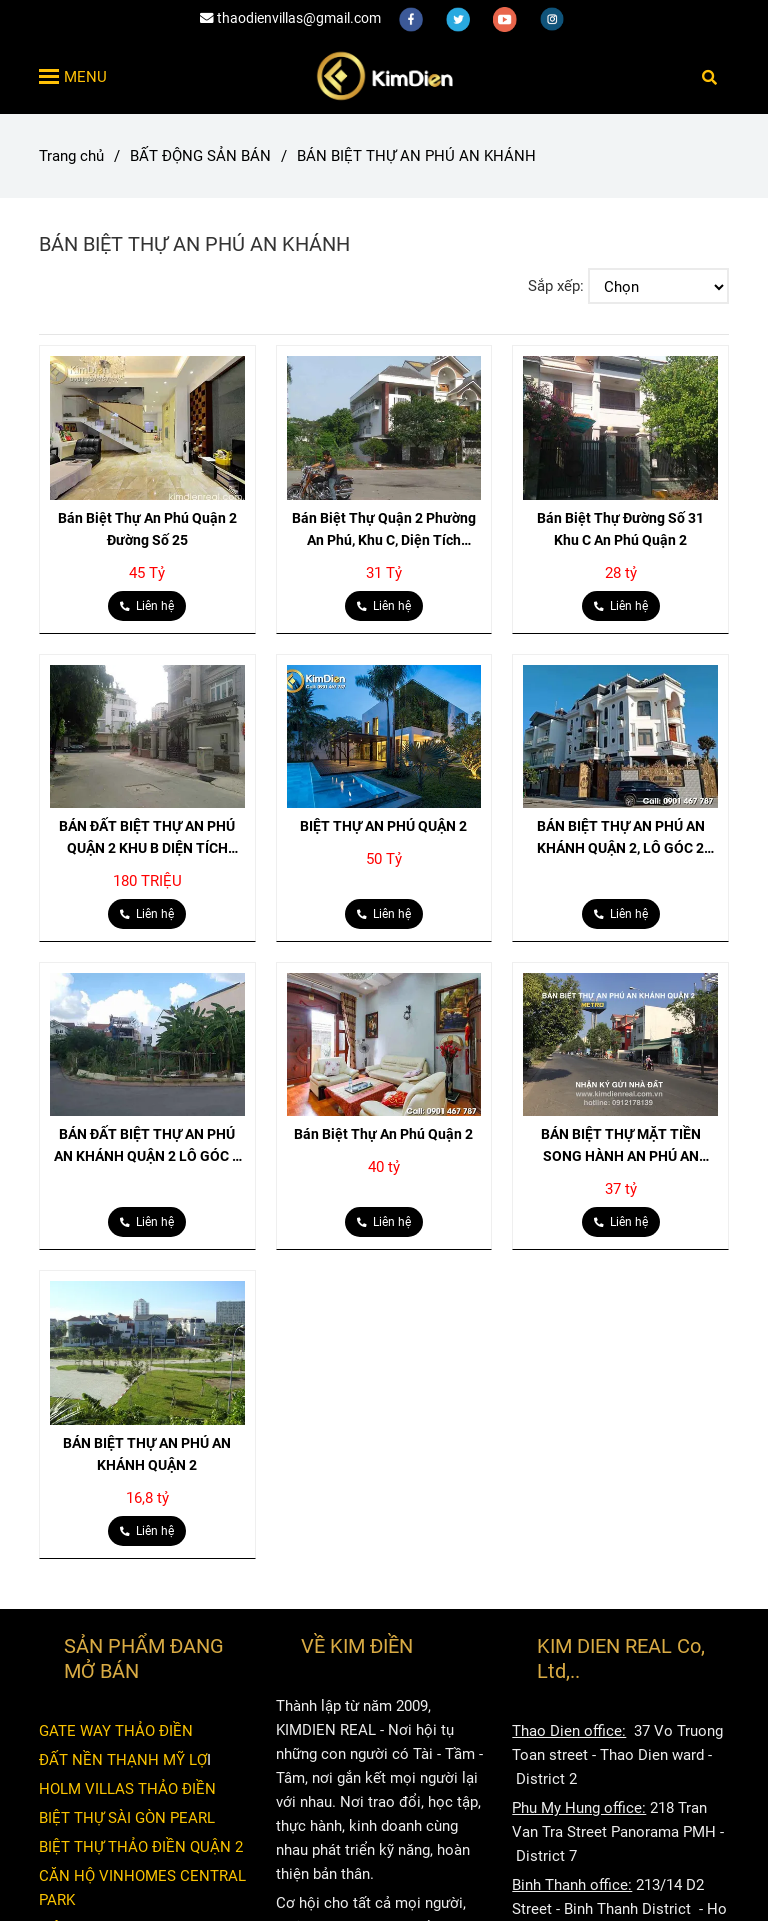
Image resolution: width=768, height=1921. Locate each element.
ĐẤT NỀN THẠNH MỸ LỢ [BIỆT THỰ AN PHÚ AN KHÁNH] (123, 1760)
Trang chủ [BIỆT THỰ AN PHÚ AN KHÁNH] (71, 156)
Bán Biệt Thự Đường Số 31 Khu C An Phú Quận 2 (620, 529)
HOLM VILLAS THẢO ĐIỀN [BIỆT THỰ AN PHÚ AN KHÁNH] (127, 1789)
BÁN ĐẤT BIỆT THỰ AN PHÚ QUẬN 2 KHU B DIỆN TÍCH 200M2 (147, 838)
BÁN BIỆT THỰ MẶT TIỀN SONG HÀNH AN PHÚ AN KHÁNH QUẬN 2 (621, 1146)
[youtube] (506, 18)
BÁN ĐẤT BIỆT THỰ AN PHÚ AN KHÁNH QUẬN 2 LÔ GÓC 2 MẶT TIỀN (147, 1146)
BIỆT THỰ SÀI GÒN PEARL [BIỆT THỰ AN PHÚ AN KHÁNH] (127, 1818)
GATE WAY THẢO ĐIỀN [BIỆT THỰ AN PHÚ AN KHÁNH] (116, 1731)
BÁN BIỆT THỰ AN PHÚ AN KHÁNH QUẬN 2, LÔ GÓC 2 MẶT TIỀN (621, 838)
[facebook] (412, 18)
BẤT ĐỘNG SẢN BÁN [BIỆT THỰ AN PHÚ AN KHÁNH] (200, 156)
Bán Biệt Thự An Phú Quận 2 (383, 1134)
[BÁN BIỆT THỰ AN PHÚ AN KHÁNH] (384, 76)
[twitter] (459, 18)
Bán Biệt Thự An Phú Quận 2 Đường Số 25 (147, 529)
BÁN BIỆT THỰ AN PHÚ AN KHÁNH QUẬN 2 (147, 1454)
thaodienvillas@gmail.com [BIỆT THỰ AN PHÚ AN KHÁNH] (290, 18)
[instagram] (552, 18)
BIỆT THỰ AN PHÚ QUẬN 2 (383, 826)
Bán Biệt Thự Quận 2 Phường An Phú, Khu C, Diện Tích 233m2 (384, 530)
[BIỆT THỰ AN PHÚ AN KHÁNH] (147, 427)
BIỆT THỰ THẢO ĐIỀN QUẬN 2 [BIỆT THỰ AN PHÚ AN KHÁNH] (141, 1847)
